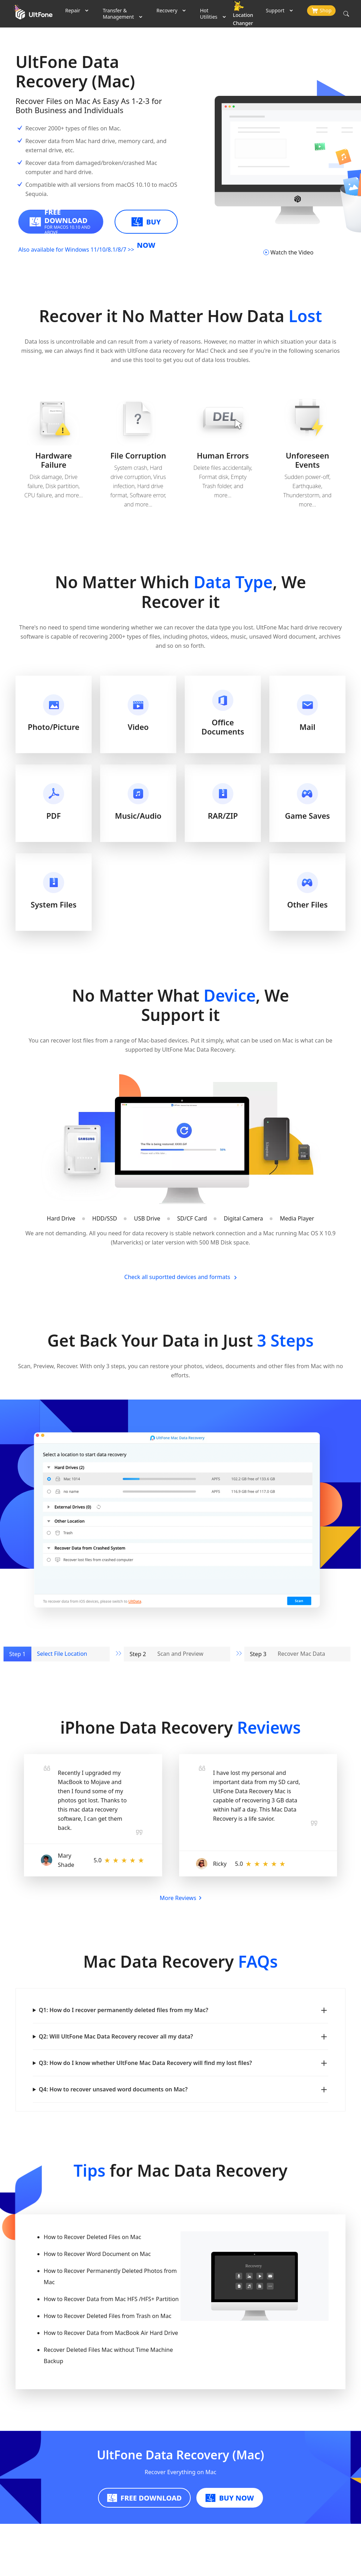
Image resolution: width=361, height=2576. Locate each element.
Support (275, 10)
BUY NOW (146, 225)
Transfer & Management (118, 13)
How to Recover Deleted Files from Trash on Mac (107, 2316)
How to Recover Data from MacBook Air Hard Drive (111, 2333)
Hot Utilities (208, 13)
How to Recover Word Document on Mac (97, 2254)
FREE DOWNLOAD (144, 2498)
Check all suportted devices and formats (180, 1277)
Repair (72, 10)
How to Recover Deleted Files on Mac (92, 2237)
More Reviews (180, 1898)
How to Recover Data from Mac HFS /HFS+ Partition (111, 2299)
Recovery (167, 10)
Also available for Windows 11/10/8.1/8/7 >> (76, 249)
